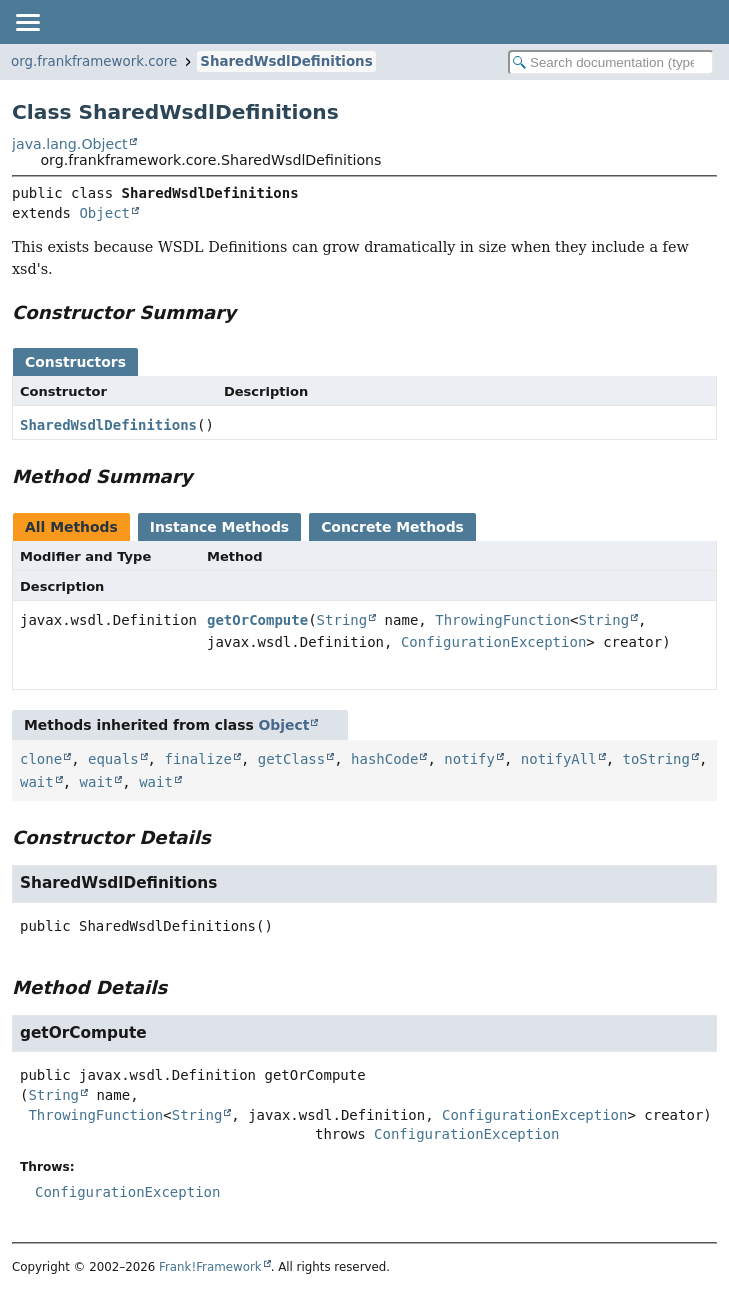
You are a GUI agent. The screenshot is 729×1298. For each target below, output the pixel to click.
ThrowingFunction (502, 620)
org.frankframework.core (94, 61)
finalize (197, 759)
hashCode (384, 759)
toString (656, 759)
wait (37, 782)
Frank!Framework (210, 1267)
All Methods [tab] (71, 527)
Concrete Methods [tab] (392, 527)
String (342, 620)
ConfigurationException (493, 642)
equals (113, 759)
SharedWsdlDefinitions (286, 61)
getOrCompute (257, 620)
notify (469, 759)
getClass (291, 759)
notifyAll (559, 759)
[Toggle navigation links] (27, 22)
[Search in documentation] (611, 62)
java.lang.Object (70, 144)
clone (41, 759)
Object (104, 213)
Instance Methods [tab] (219, 527)
